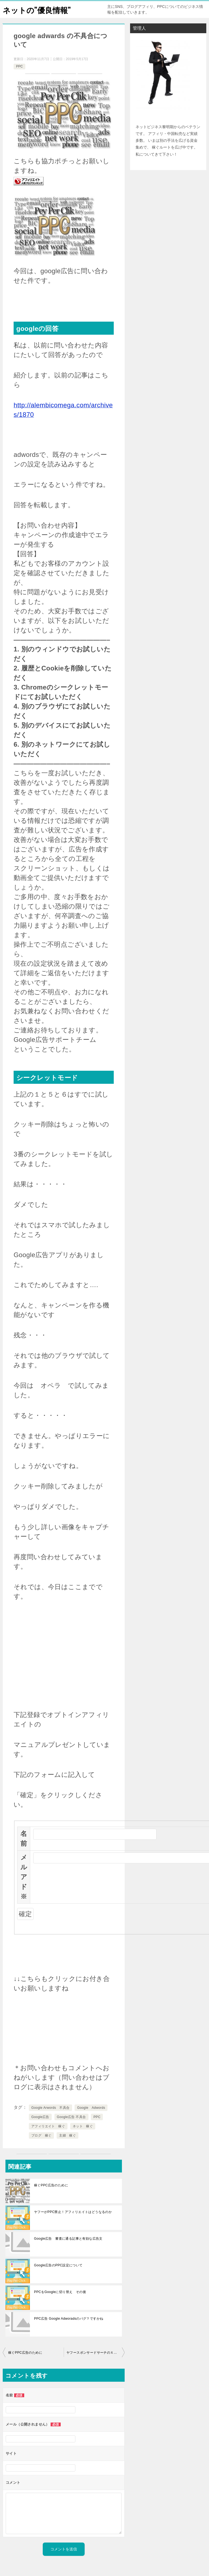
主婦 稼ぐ (67, 2135)
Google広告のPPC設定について (58, 2265)
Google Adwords (91, 2108)
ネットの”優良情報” (39, 9)
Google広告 (40, 2117)
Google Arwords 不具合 (50, 2108)
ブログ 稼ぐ (41, 2135)
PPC (19, 66)
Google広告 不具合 (71, 2117)
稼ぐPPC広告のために (51, 2185)
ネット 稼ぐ (83, 2126)
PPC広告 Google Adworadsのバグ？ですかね (68, 2318)
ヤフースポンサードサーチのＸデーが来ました (95, 2353)
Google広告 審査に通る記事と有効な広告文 (68, 2238)
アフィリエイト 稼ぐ (48, 2126)
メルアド (23, 1877)
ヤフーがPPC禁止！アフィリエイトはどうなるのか (73, 2212)
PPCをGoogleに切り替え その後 (60, 2292)
